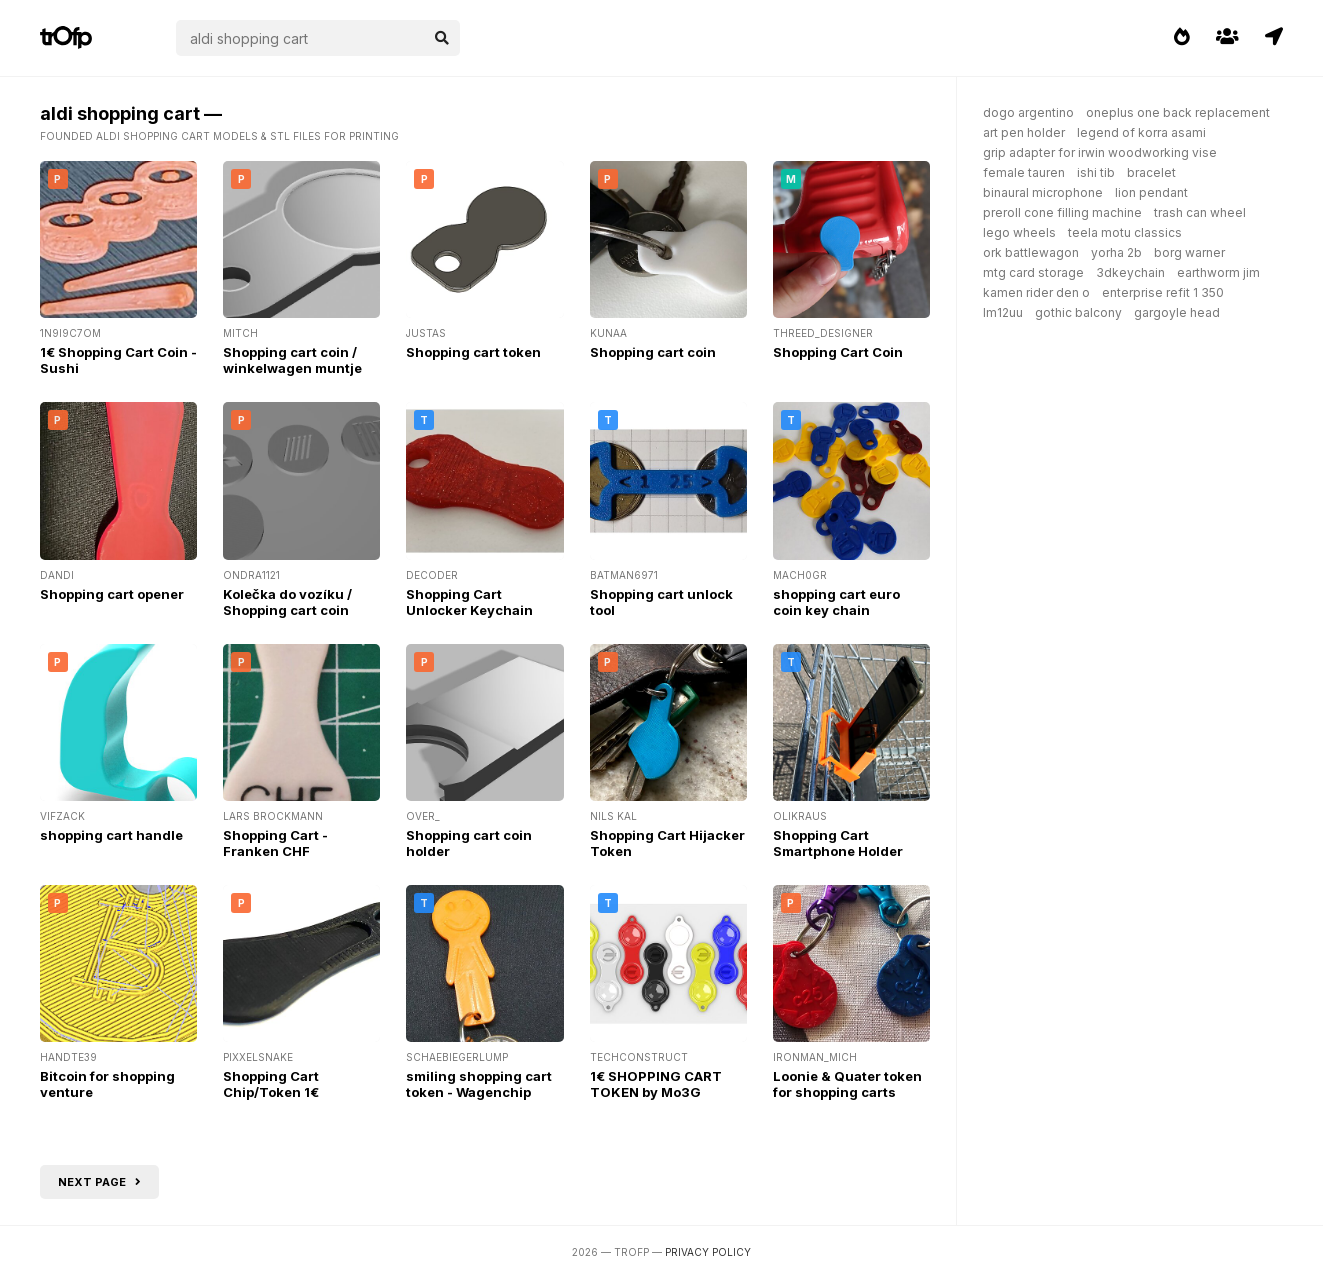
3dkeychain (1130, 272)
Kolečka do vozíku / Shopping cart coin (287, 602)
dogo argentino (1028, 112)
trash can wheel (1200, 212)
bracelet (1151, 172)
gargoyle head (1177, 312)
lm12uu (1003, 312)
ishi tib (1096, 172)
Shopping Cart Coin (838, 352)
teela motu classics (1125, 232)
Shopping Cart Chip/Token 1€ (271, 1084)
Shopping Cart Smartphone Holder (838, 843)
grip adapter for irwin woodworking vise (1100, 152)
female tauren (1024, 172)
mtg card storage (1033, 272)
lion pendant (1151, 192)
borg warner (1189, 252)
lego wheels (1019, 232)
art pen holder (1024, 132)
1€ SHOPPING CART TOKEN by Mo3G (656, 1084)
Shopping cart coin (653, 352)
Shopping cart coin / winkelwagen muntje (292, 360)
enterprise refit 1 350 (1163, 292)
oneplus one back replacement (1178, 112)
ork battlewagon (1031, 252)
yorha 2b (1116, 252)
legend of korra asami (1141, 132)
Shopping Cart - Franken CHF (275, 843)
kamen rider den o (1036, 292)
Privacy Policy (708, 1252)
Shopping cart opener (112, 594)
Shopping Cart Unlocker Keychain (469, 602)
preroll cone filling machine (1062, 212)
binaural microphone (1043, 192)
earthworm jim (1218, 272)
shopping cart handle (111, 835)
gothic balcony (1078, 312)
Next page (99, 1182)
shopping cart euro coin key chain (836, 602)
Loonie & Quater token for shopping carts (847, 1084)
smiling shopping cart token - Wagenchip (479, 1084)
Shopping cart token (473, 352)
